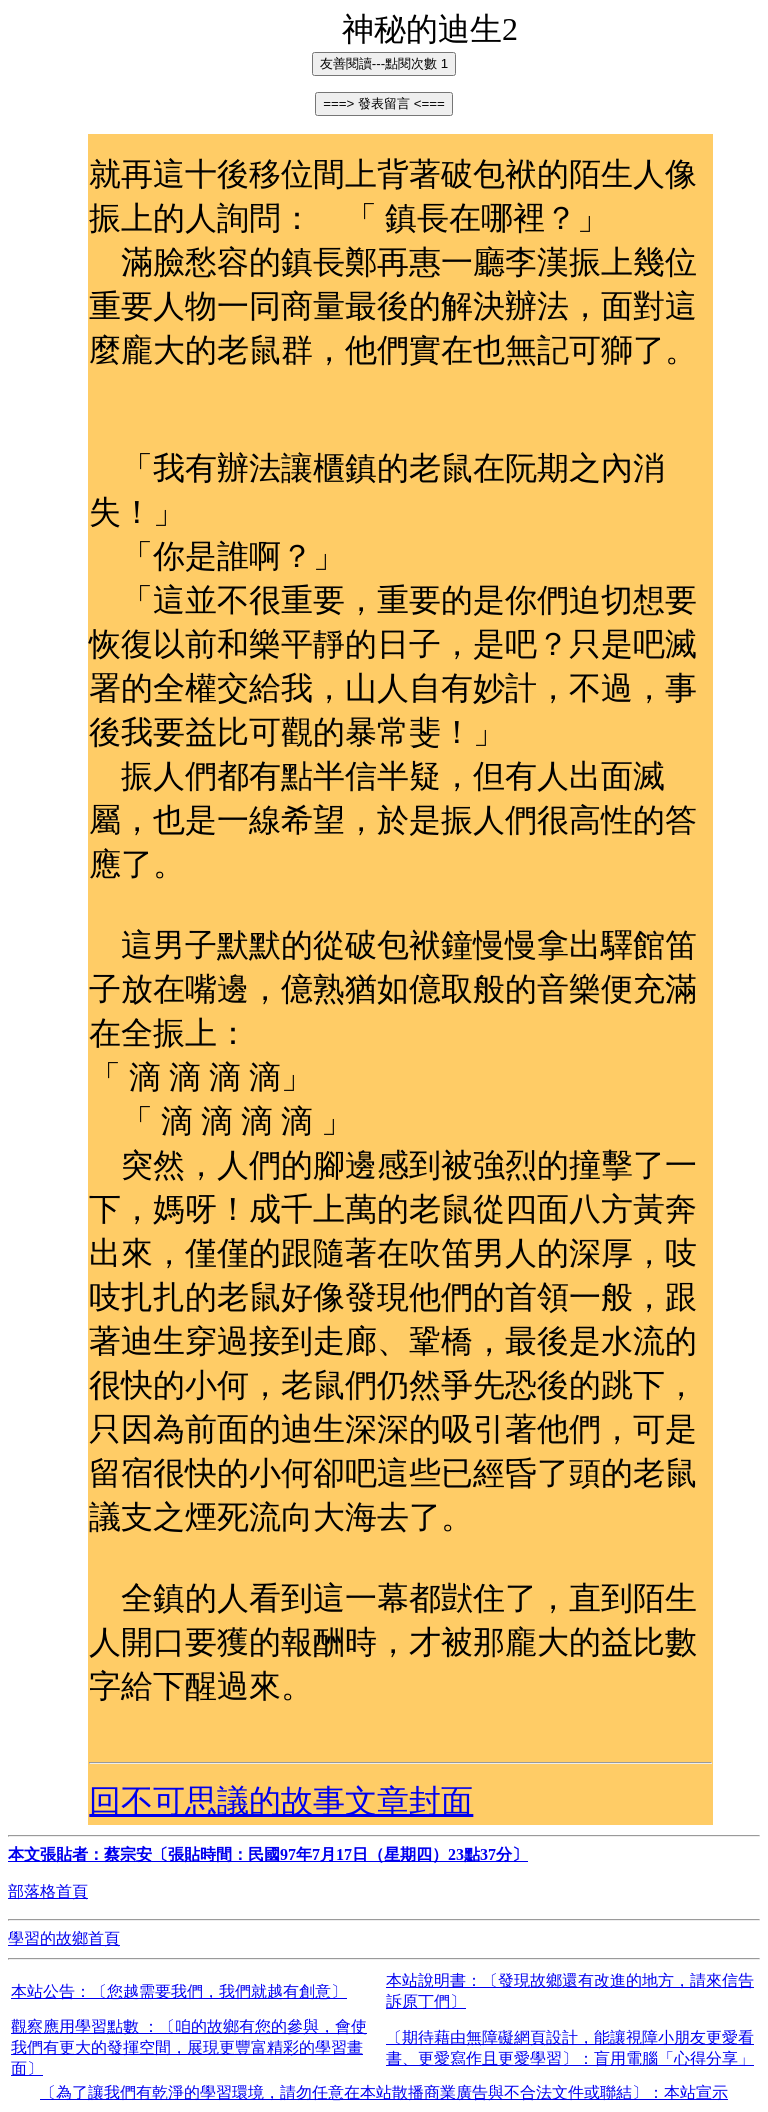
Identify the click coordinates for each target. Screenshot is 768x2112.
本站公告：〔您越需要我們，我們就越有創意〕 (179, 1991)
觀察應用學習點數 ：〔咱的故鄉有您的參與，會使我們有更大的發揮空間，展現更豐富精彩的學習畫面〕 (189, 2047)
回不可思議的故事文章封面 (281, 1801)
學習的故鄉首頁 (64, 1938)
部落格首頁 (48, 1891)
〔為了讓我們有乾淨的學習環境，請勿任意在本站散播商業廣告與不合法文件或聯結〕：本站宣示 (384, 2092)
